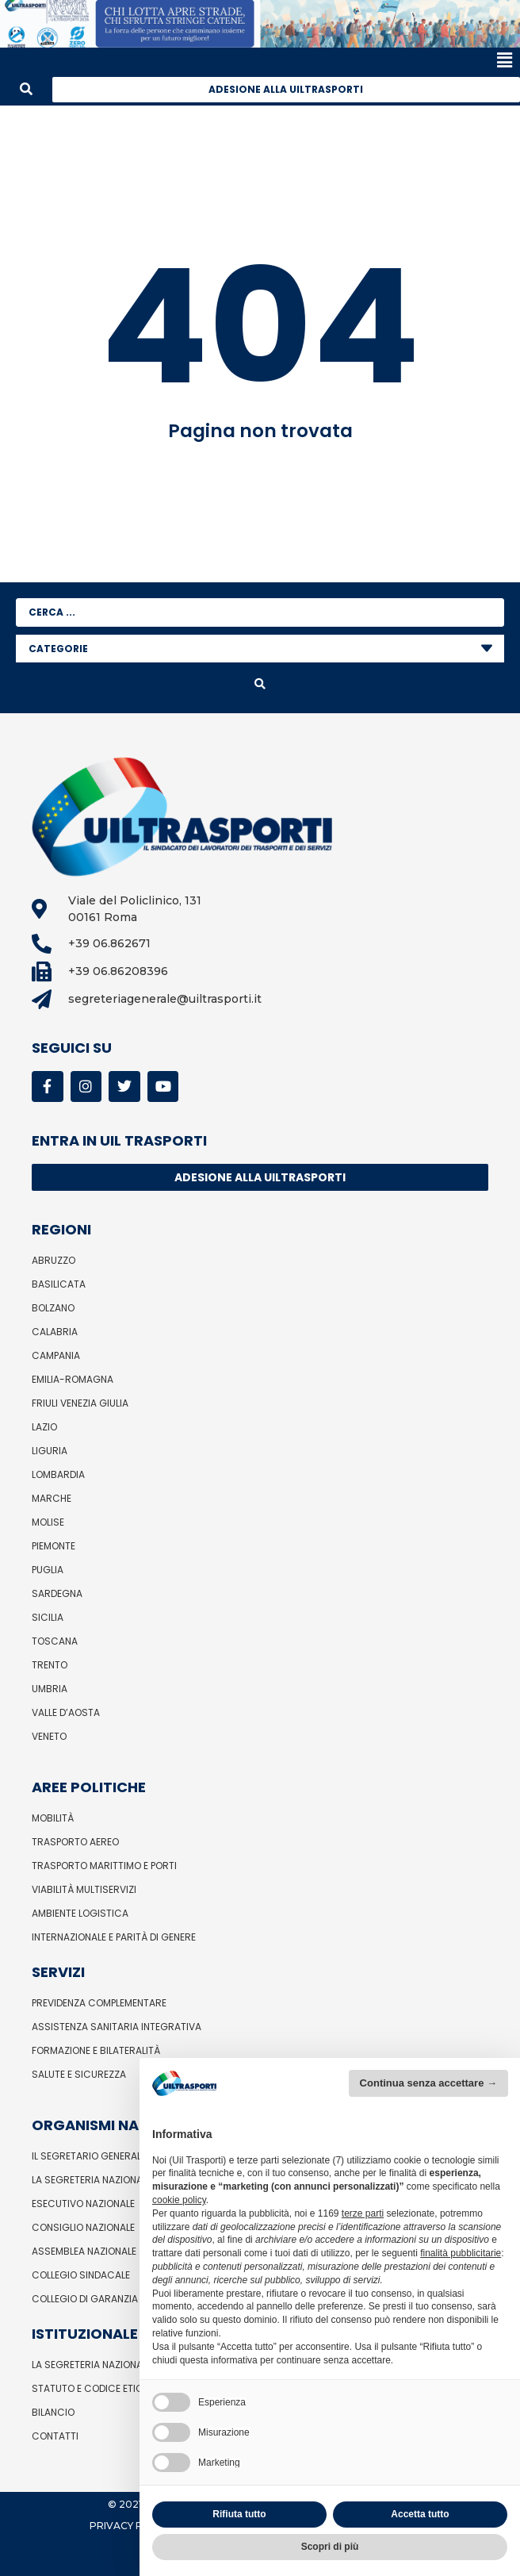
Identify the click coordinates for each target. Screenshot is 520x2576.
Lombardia (58, 1474)
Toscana (55, 1641)
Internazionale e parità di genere (114, 1937)
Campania (56, 1355)
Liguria (49, 1450)
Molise (48, 1522)
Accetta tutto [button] (420, 2514)
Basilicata (59, 1284)
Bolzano (53, 1308)
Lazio (44, 1427)
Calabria (55, 1331)
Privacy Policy (131, 2526)
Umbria (49, 1688)
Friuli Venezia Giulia (80, 1403)
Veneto (49, 1736)
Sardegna (57, 1593)
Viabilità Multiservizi (84, 1889)
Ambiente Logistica (80, 1913)
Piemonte (53, 1546)
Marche (51, 1498)
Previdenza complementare (99, 2003)
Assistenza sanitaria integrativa (116, 2026)
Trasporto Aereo (75, 1842)
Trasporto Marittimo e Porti (104, 1865)
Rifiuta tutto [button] (239, 2514)
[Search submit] (260, 683)
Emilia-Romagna (72, 1379)
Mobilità (53, 1818)
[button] (256, 61)
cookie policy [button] (179, 2200)
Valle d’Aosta (66, 1712)
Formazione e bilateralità (96, 2050)
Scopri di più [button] (330, 2546)
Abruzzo (53, 1260)
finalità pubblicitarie (460, 2253)
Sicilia (47, 1617)
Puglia (47, 1569)
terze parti (363, 2213)
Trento (49, 1665)
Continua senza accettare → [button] (428, 2083)
